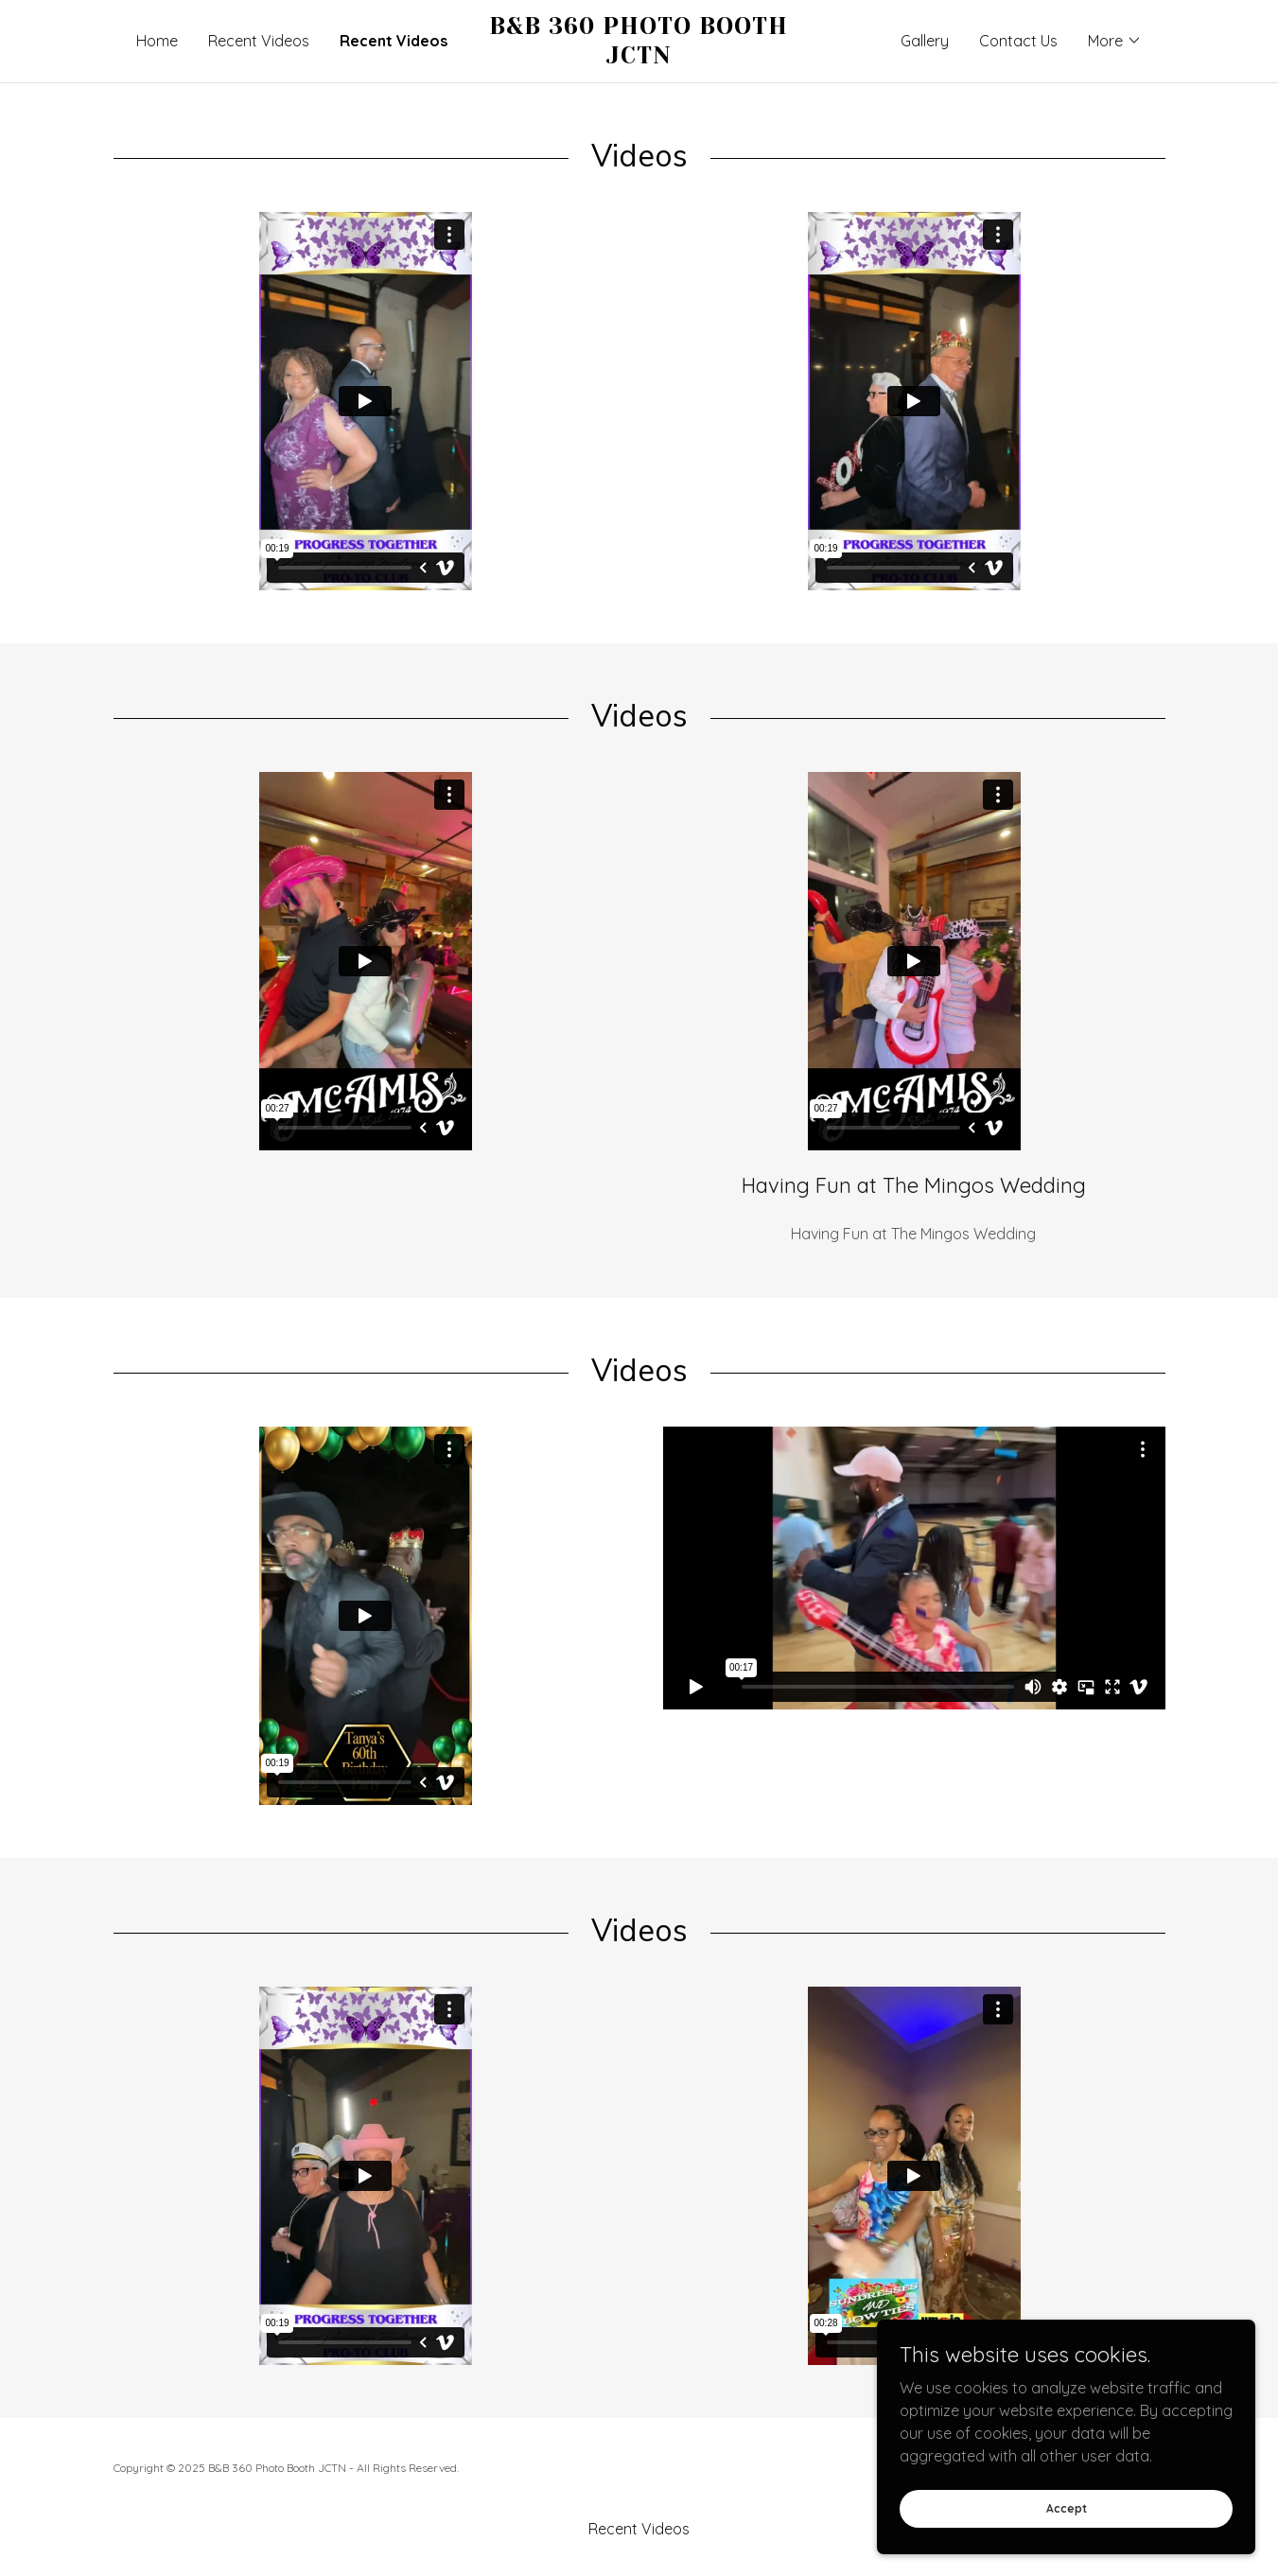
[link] (639, 57)
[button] (1115, 40)
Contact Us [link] (1018, 40)
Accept (1066, 2508)
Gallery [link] (925, 40)
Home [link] (157, 40)
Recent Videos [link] (258, 40)
